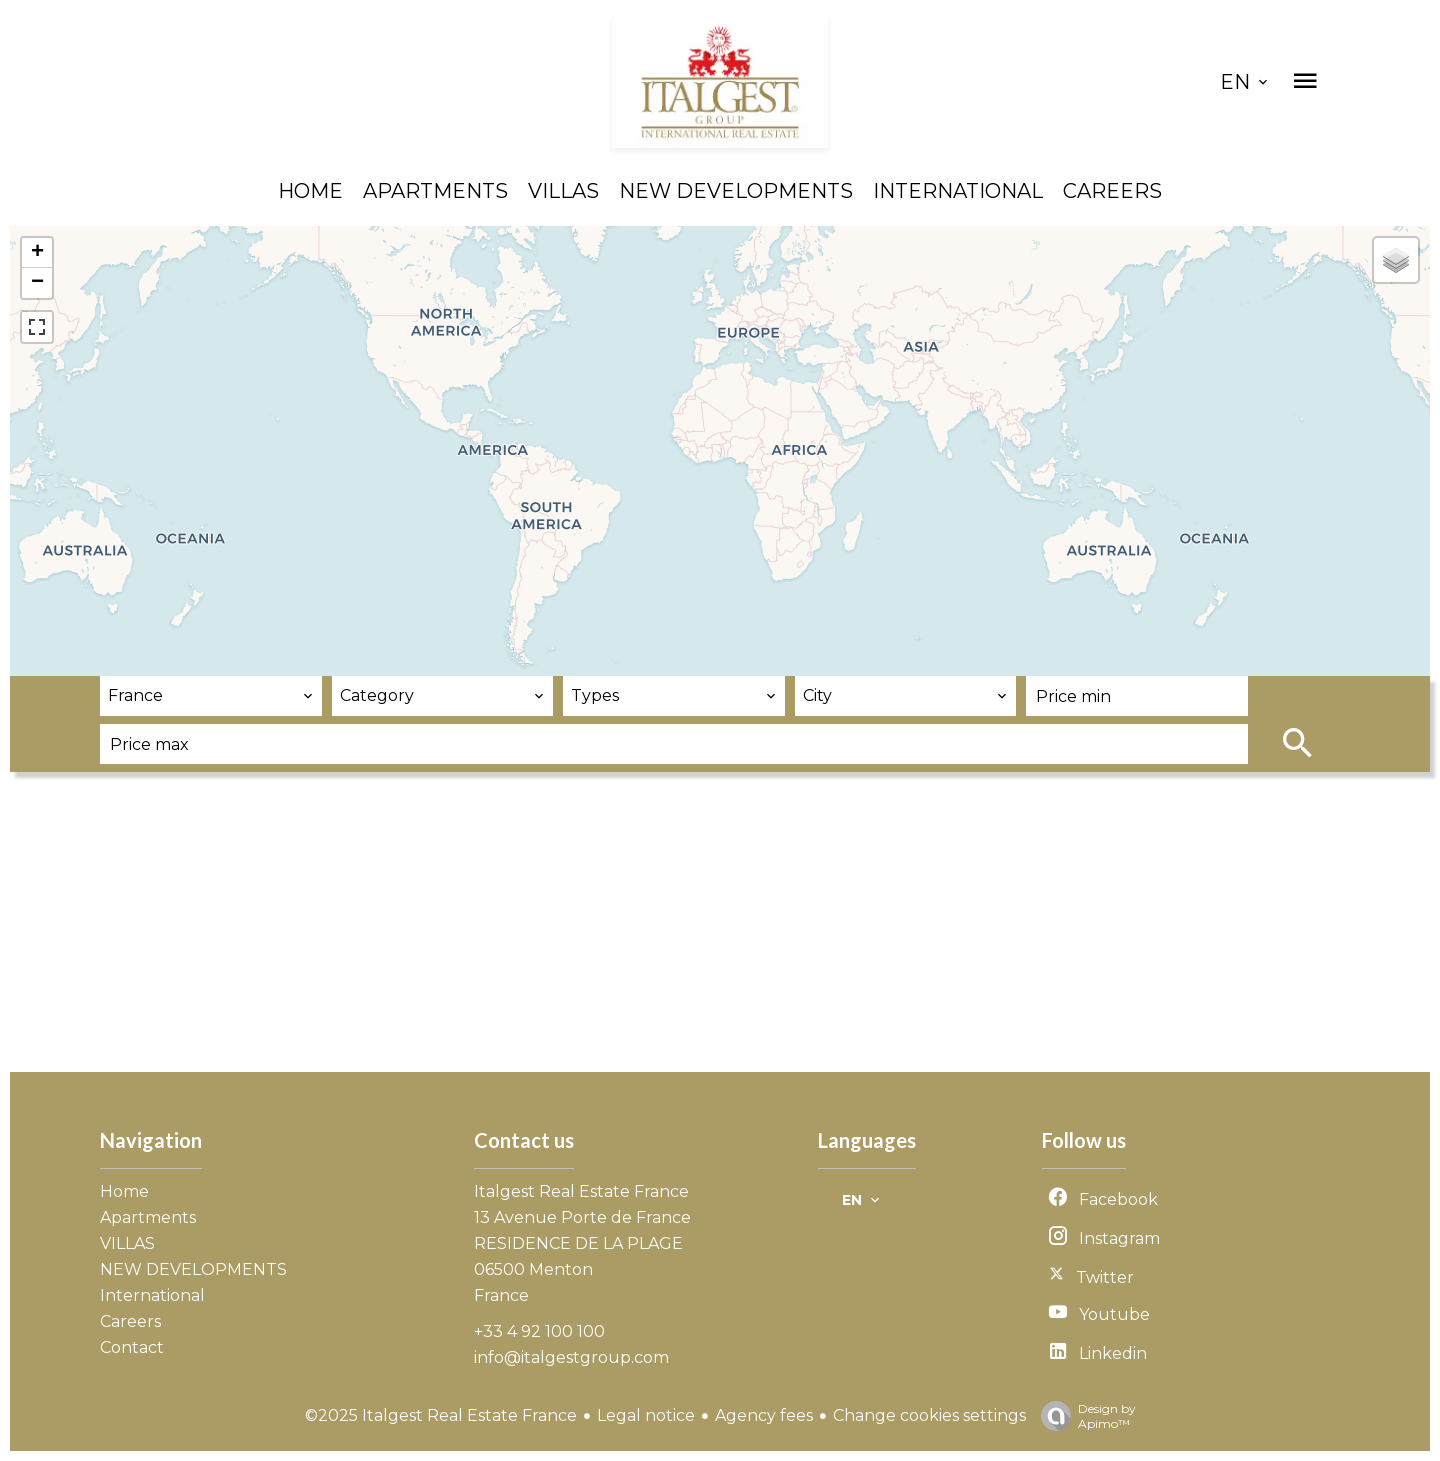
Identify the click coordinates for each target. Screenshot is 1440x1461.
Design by (1083, 1416)
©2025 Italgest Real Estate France (441, 1415)
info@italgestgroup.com (571, 1357)
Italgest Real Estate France (581, 1191)
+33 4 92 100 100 (539, 1331)
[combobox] (211, 696)
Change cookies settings (929, 1415)
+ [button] (37, 253)
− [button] (37, 283)
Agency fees (764, 1415)
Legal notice (646, 1415)
